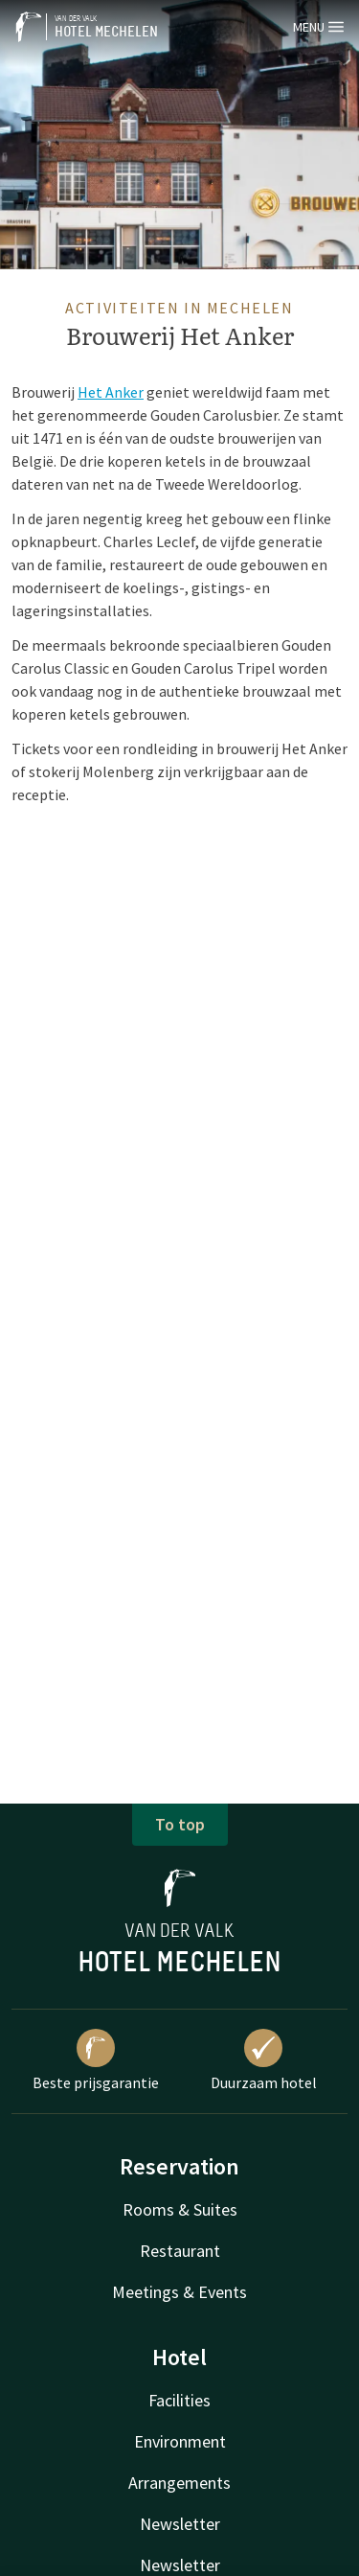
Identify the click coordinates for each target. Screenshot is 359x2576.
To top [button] (180, 1824)
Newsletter (180, 2524)
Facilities (179, 2400)
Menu (318, 26)
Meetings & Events (179, 2292)
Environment (180, 2441)
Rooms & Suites (180, 2209)
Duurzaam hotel (264, 2060)
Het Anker (111, 392)
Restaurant (180, 2251)
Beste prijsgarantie (96, 2060)
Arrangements (179, 2483)
